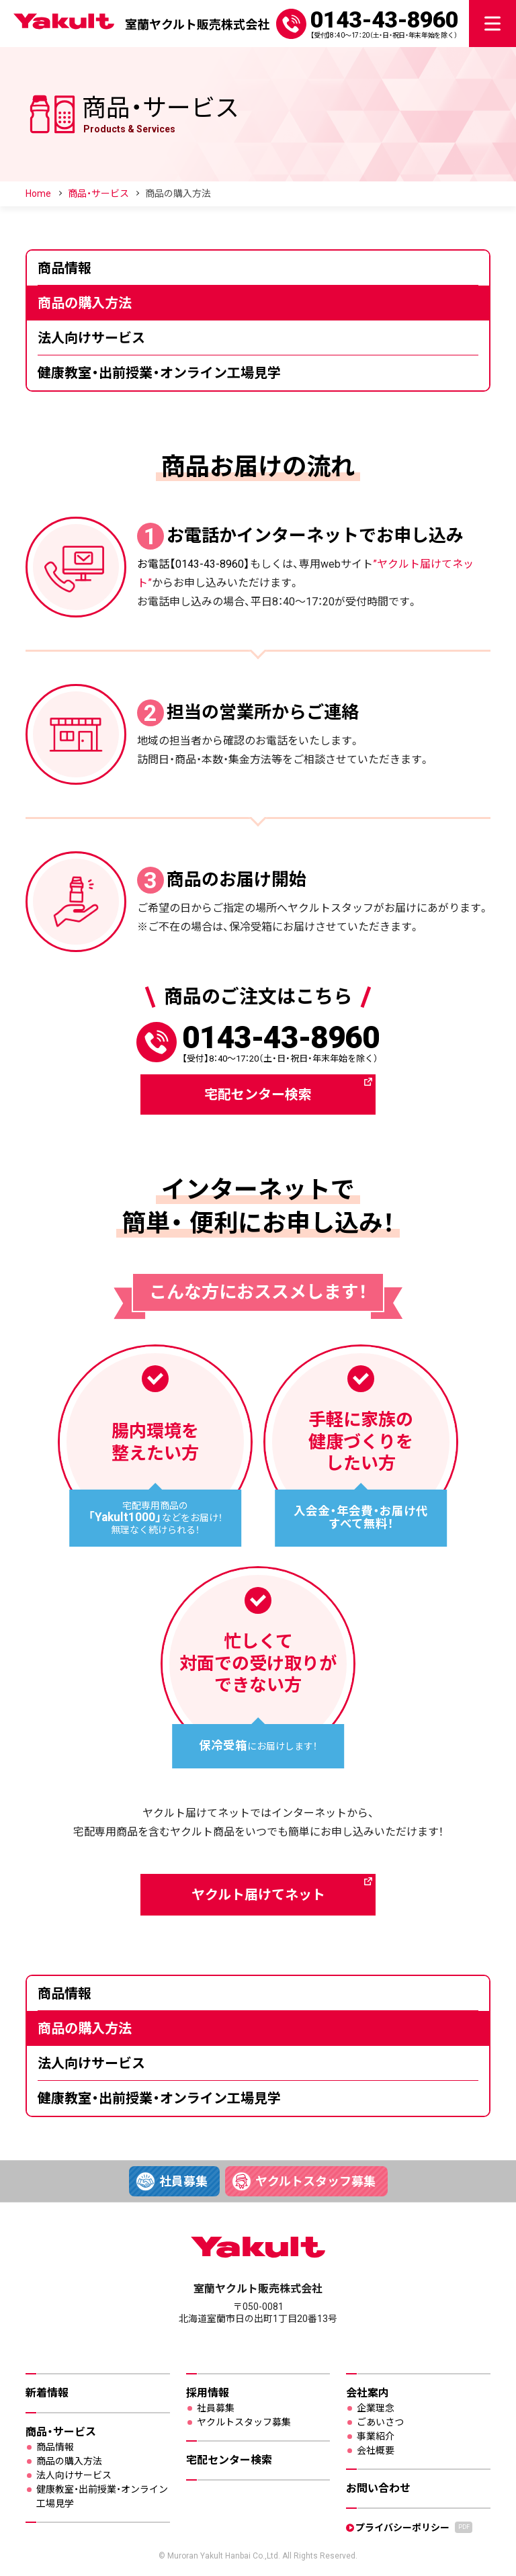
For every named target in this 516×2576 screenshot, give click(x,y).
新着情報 (47, 2393)
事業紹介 (375, 2436)
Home (38, 193)
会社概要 (375, 2450)
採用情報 (207, 2393)
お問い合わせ (378, 2488)
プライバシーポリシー (413, 2527)
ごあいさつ (380, 2422)
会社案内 (367, 2393)
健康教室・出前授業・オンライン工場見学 (159, 373)
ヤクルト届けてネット (258, 1895)
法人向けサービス (91, 338)
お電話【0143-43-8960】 (193, 564)
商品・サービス (98, 193)
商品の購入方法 (85, 303)
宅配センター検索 (258, 1094)
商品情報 (64, 268)
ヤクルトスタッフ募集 (315, 2181)
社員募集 (183, 2181)
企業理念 (375, 2408)
